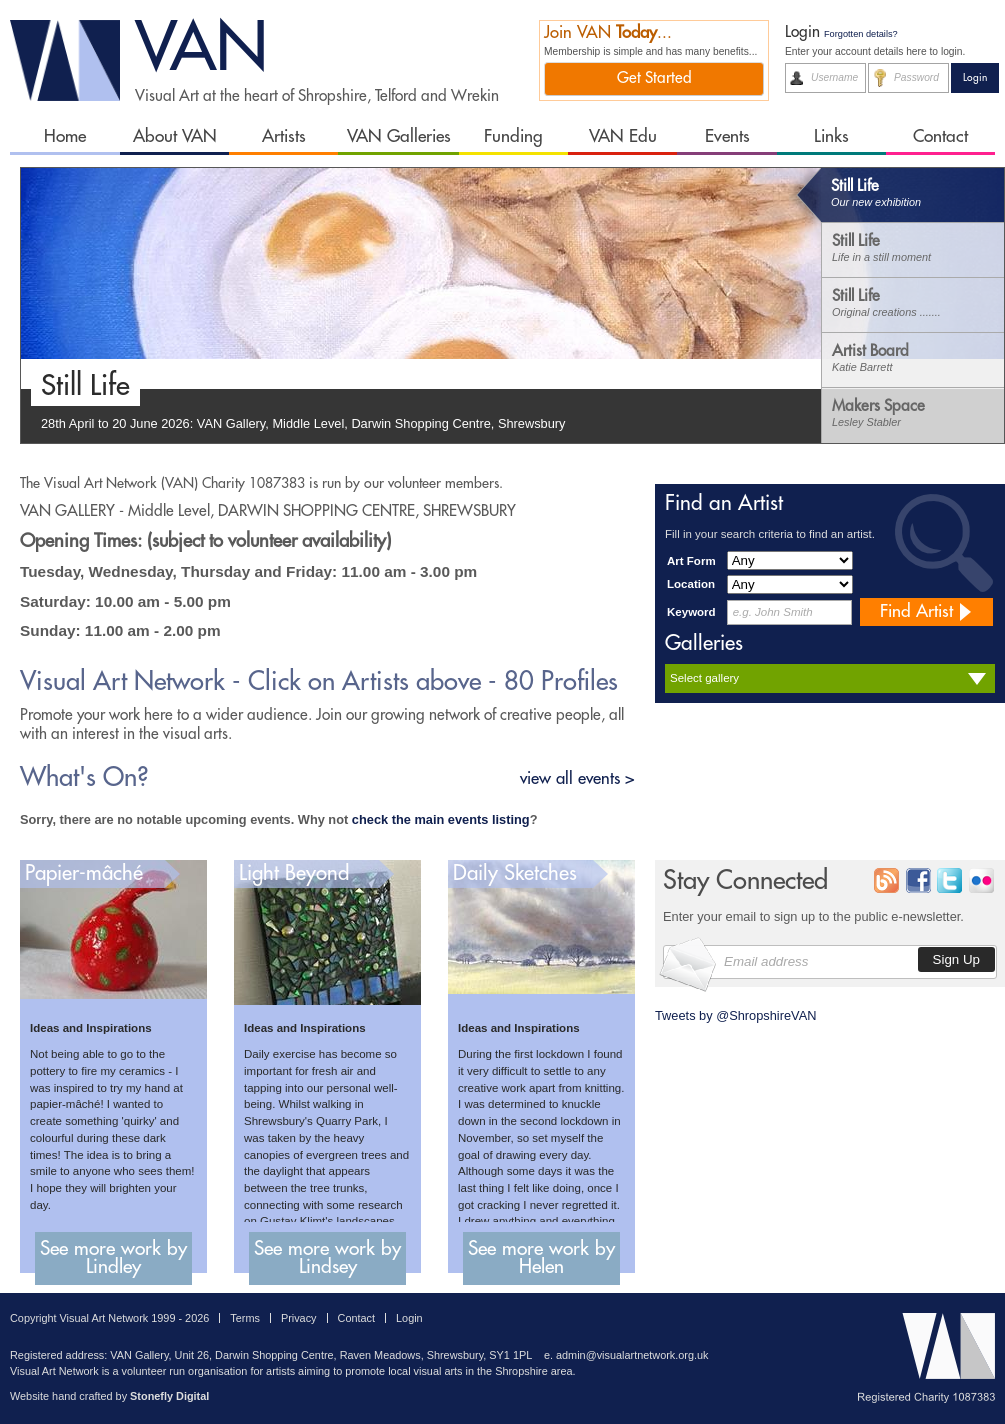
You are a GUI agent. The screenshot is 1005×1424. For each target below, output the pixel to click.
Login (409, 1318)
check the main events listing (441, 819)
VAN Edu (623, 136)
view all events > (577, 778)
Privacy (299, 1318)
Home (65, 136)
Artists (284, 136)
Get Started (654, 78)
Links (831, 136)
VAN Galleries (399, 136)
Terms (245, 1318)
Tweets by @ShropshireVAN (735, 1015)
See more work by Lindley (113, 1258)
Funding (513, 136)
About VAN (175, 136)
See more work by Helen (541, 1258)
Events (727, 136)
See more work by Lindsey (327, 1258)
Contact (940, 136)
